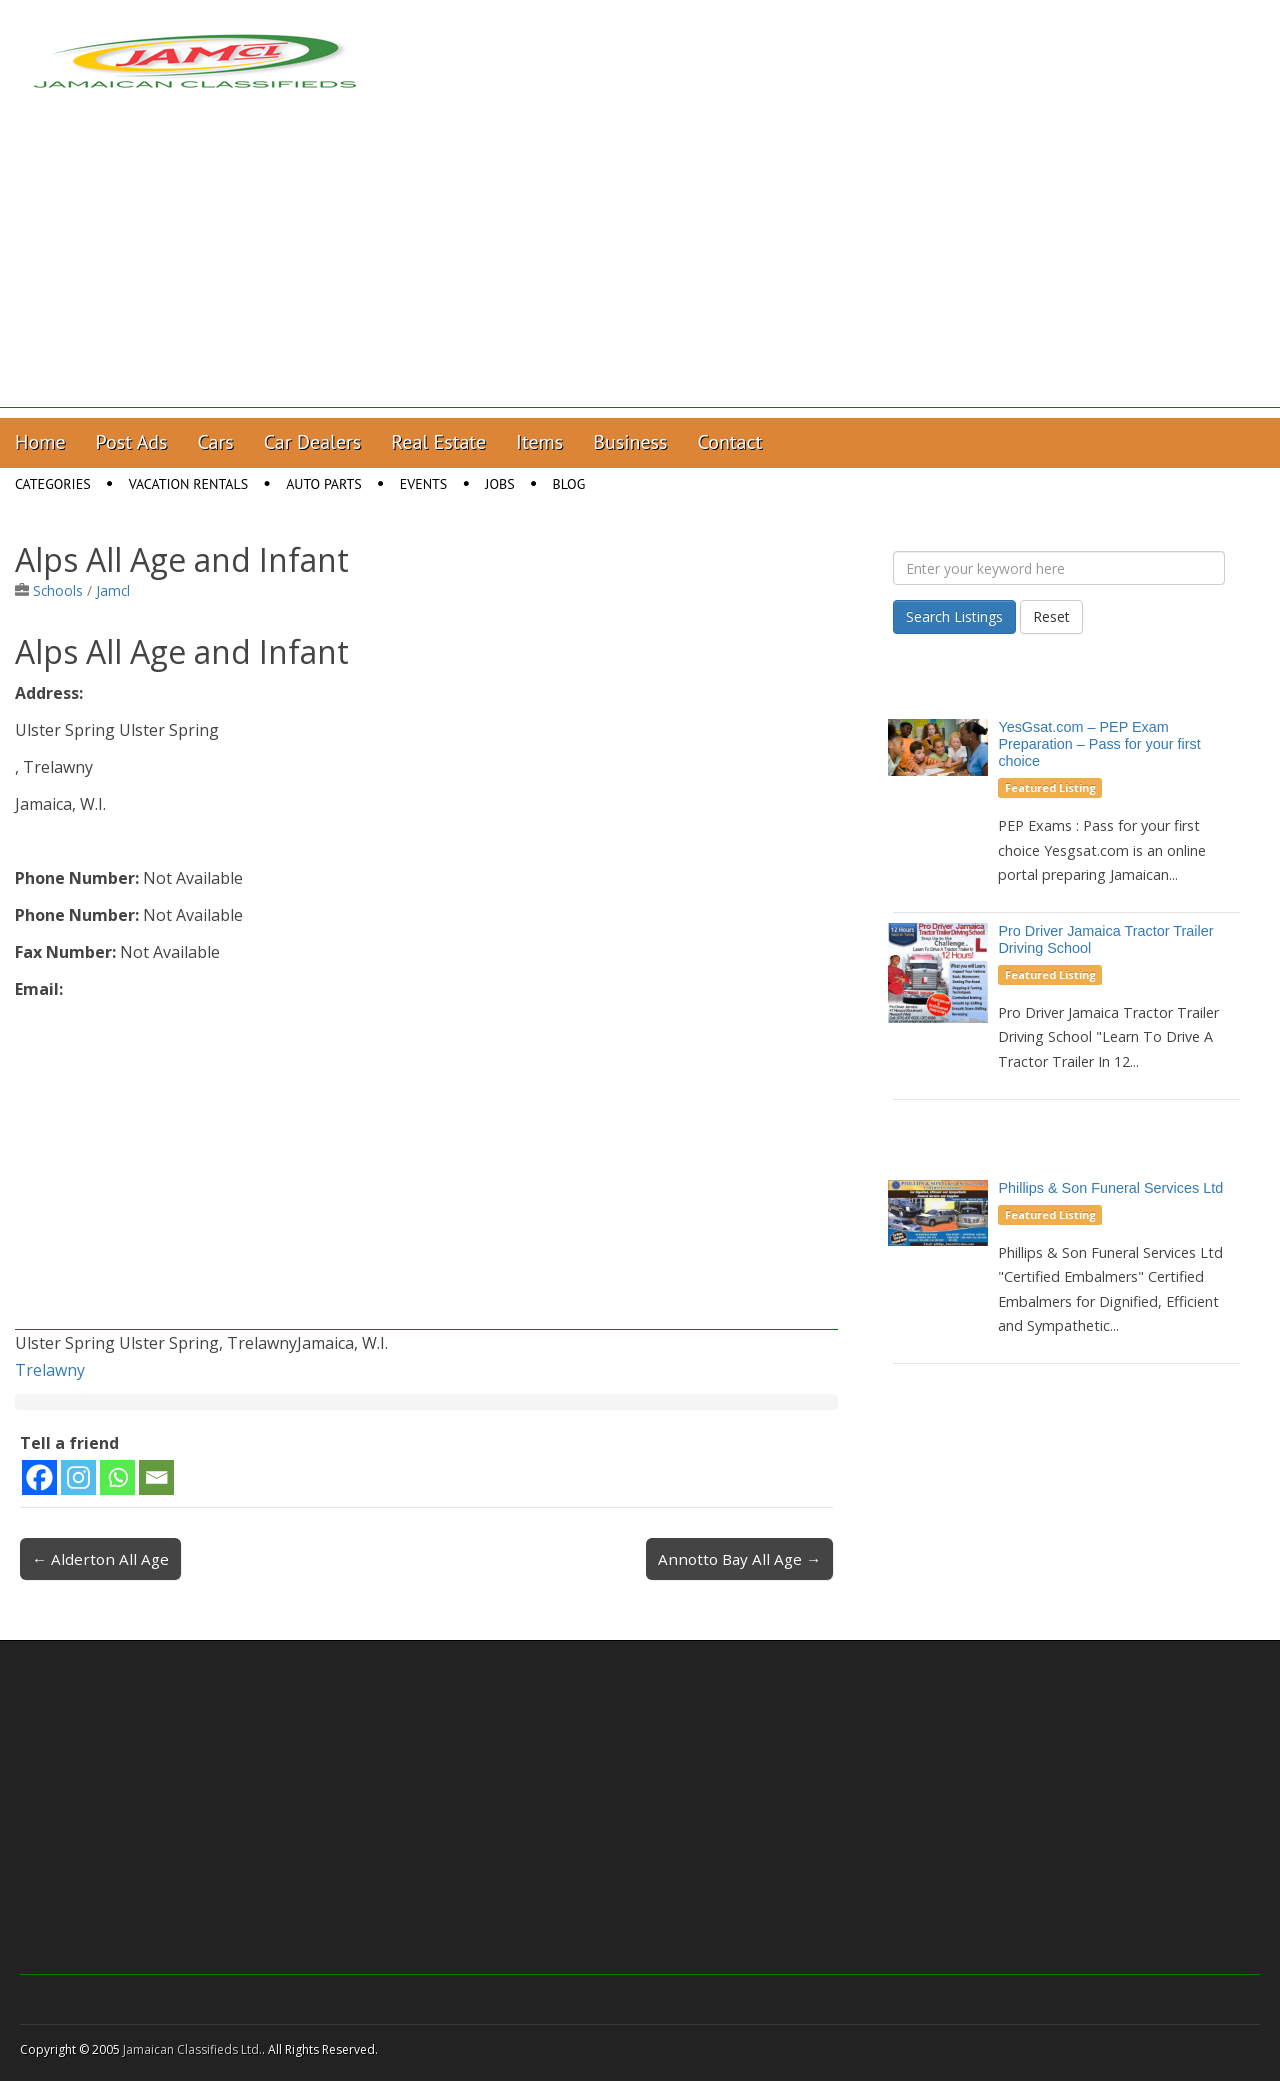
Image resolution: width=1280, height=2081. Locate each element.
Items (539, 442)
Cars (216, 442)
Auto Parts (324, 484)
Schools (58, 590)
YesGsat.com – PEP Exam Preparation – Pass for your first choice (1099, 744)
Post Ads (132, 442)
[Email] (156, 1477)
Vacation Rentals (189, 484)
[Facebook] (39, 1477)
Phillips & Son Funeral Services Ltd (1110, 1188)
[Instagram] (78, 1477)
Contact (729, 442)
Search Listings (954, 616)
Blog (569, 484)
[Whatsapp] (117, 1477)
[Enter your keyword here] (1059, 568)
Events (424, 484)
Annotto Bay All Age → (739, 1559)
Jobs (499, 484)
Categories (53, 484)
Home (40, 442)
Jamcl (113, 590)
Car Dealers (313, 442)
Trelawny (50, 1370)
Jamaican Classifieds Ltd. (192, 2049)
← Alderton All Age (100, 1559)
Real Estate (438, 442)
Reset (1051, 616)
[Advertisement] (640, 268)
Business (630, 442)
